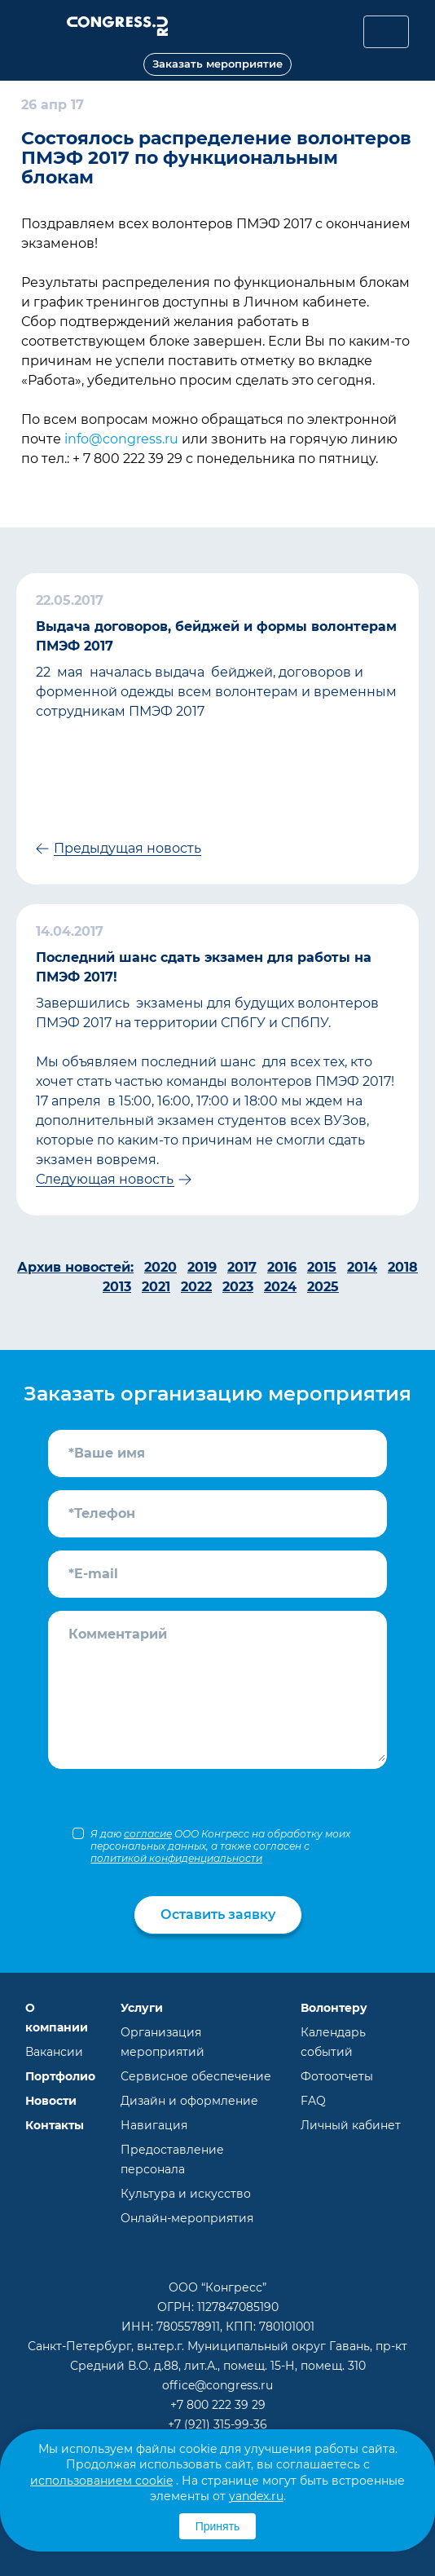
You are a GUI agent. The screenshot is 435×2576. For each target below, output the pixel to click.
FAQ (313, 2100)
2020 (160, 1267)
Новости (51, 2100)
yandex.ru (256, 2496)
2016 (282, 1267)
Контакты (54, 2125)
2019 (202, 1267)
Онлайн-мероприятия (187, 2218)
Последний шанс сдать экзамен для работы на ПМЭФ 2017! (203, 967)
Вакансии (54, 2051)
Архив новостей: (75, 1267)
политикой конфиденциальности (176, 1858)
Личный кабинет (351, 2125)
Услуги (142, 2007)
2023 (237, 1287)
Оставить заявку (217, 1914)
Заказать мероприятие (217, 63)
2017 (242, 1267)
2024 (280, 1287)
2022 (196, 1287)
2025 (323, 1287)
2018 (403, 1267)
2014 (362, 1267)
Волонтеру (334, 2007)
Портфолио (60, 2076)
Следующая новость (105, 1179)
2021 (156, 1287)
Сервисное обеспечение (196, 2076)
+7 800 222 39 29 (218, 2404)
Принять (218, 2526)
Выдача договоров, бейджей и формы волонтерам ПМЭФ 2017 (216, 636)
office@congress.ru (217, 2385)
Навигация (154, 2125)
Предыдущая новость (127, 848)
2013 (117, 1287)
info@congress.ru (121, 439)
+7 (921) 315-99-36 (217, 2424)
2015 (321, 1267)
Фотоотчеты (337, 2076)
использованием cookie (101, 2480)
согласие (148, 1834)
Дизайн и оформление (189, 2100)
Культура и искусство (186, 2193)
